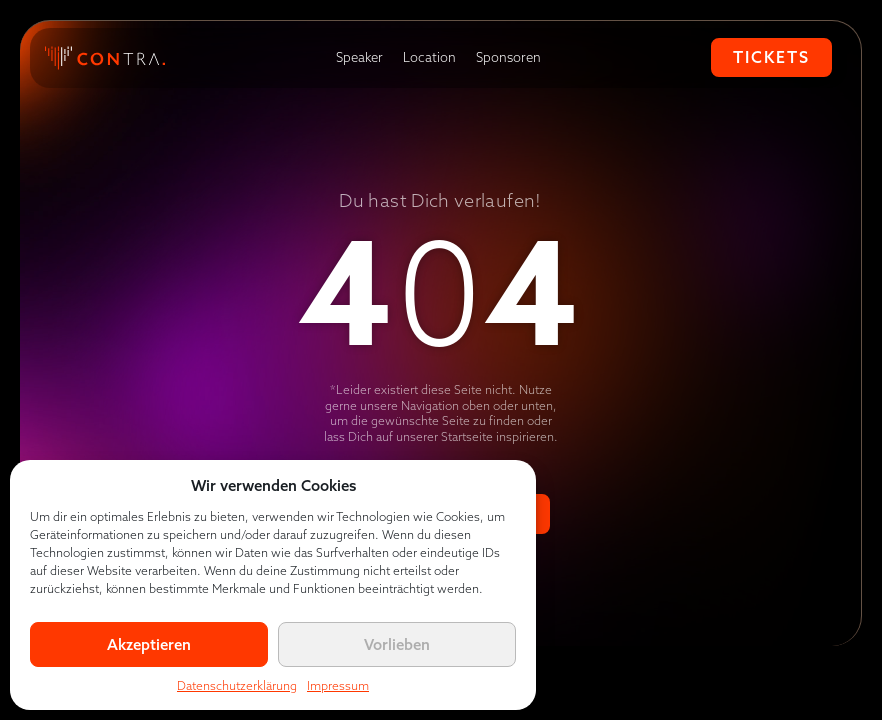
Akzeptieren (149, 644)
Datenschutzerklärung (237, 685)
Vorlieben (397, 644)
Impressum (338, 685)
